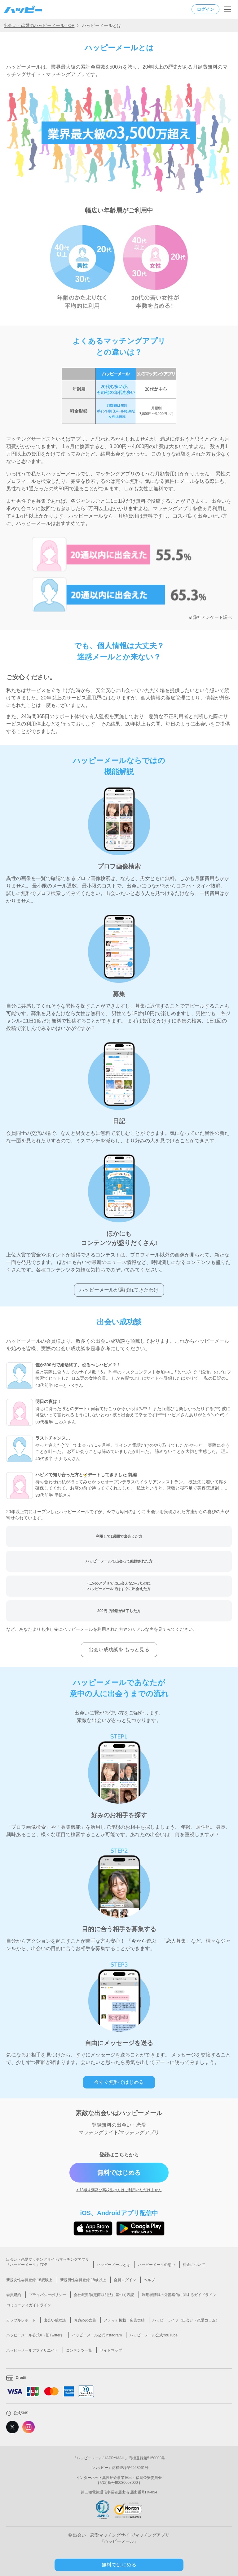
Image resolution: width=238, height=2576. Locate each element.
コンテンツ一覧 (79, 2350)
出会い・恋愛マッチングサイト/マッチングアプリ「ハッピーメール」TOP (47, 2262)
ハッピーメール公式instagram (97, 2335)
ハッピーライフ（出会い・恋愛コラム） (185, 2320)
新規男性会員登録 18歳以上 (83, 2280)
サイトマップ (111, 2350)
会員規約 (13, 2295)
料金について (194, 2265)
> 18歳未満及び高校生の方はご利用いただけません (119, 2190)
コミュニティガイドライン (29, 2305)
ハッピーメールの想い (156, 2265)
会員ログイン (125, 2280)
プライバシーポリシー (47, 2295)
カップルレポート (21, 2320)
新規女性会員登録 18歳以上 (29, 2280)
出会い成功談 (55, 2320)
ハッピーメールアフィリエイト (32, 2350)
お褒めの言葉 (85, 2320)
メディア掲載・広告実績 (124, 2320)
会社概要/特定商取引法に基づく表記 (104, 2295)
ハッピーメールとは (113, 2265)
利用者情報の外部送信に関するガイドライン (179, 2295)
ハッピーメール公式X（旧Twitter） (35, 2335)
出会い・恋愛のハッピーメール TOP (39, 25)
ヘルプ (149, 2280)
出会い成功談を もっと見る (119, 1649)
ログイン (205, 9)
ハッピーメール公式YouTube (154, 2335)
